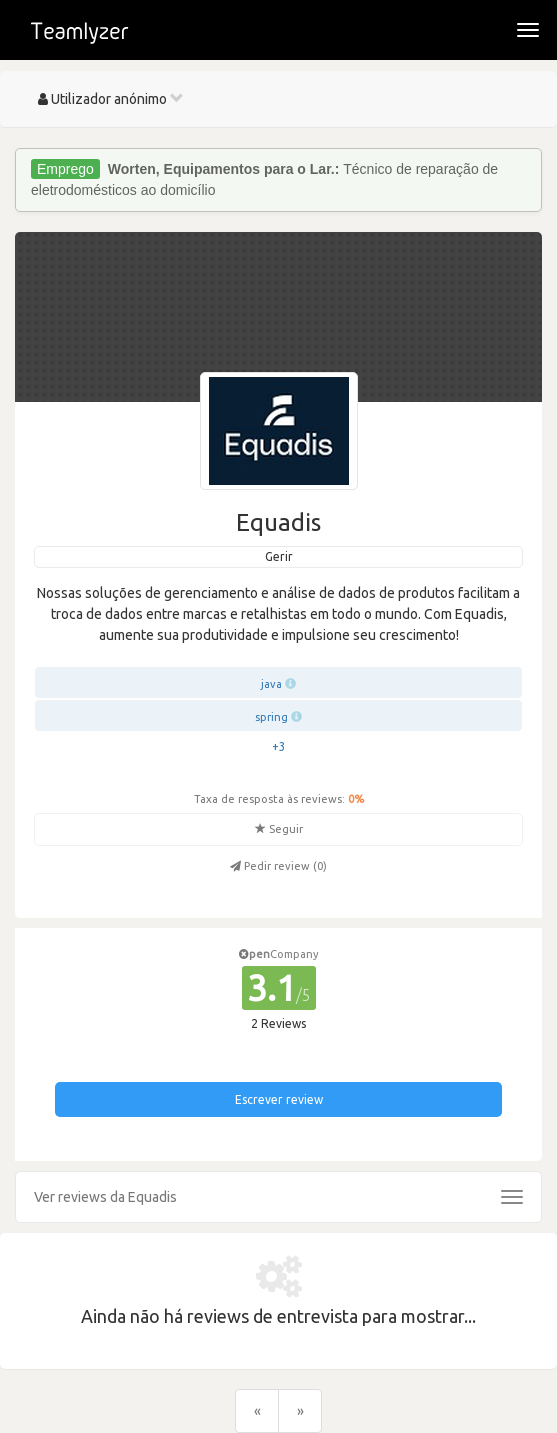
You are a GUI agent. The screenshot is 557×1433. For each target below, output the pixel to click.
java (271, 684)
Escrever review (279, 1099)
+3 (279, 746)
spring (271, 717)
